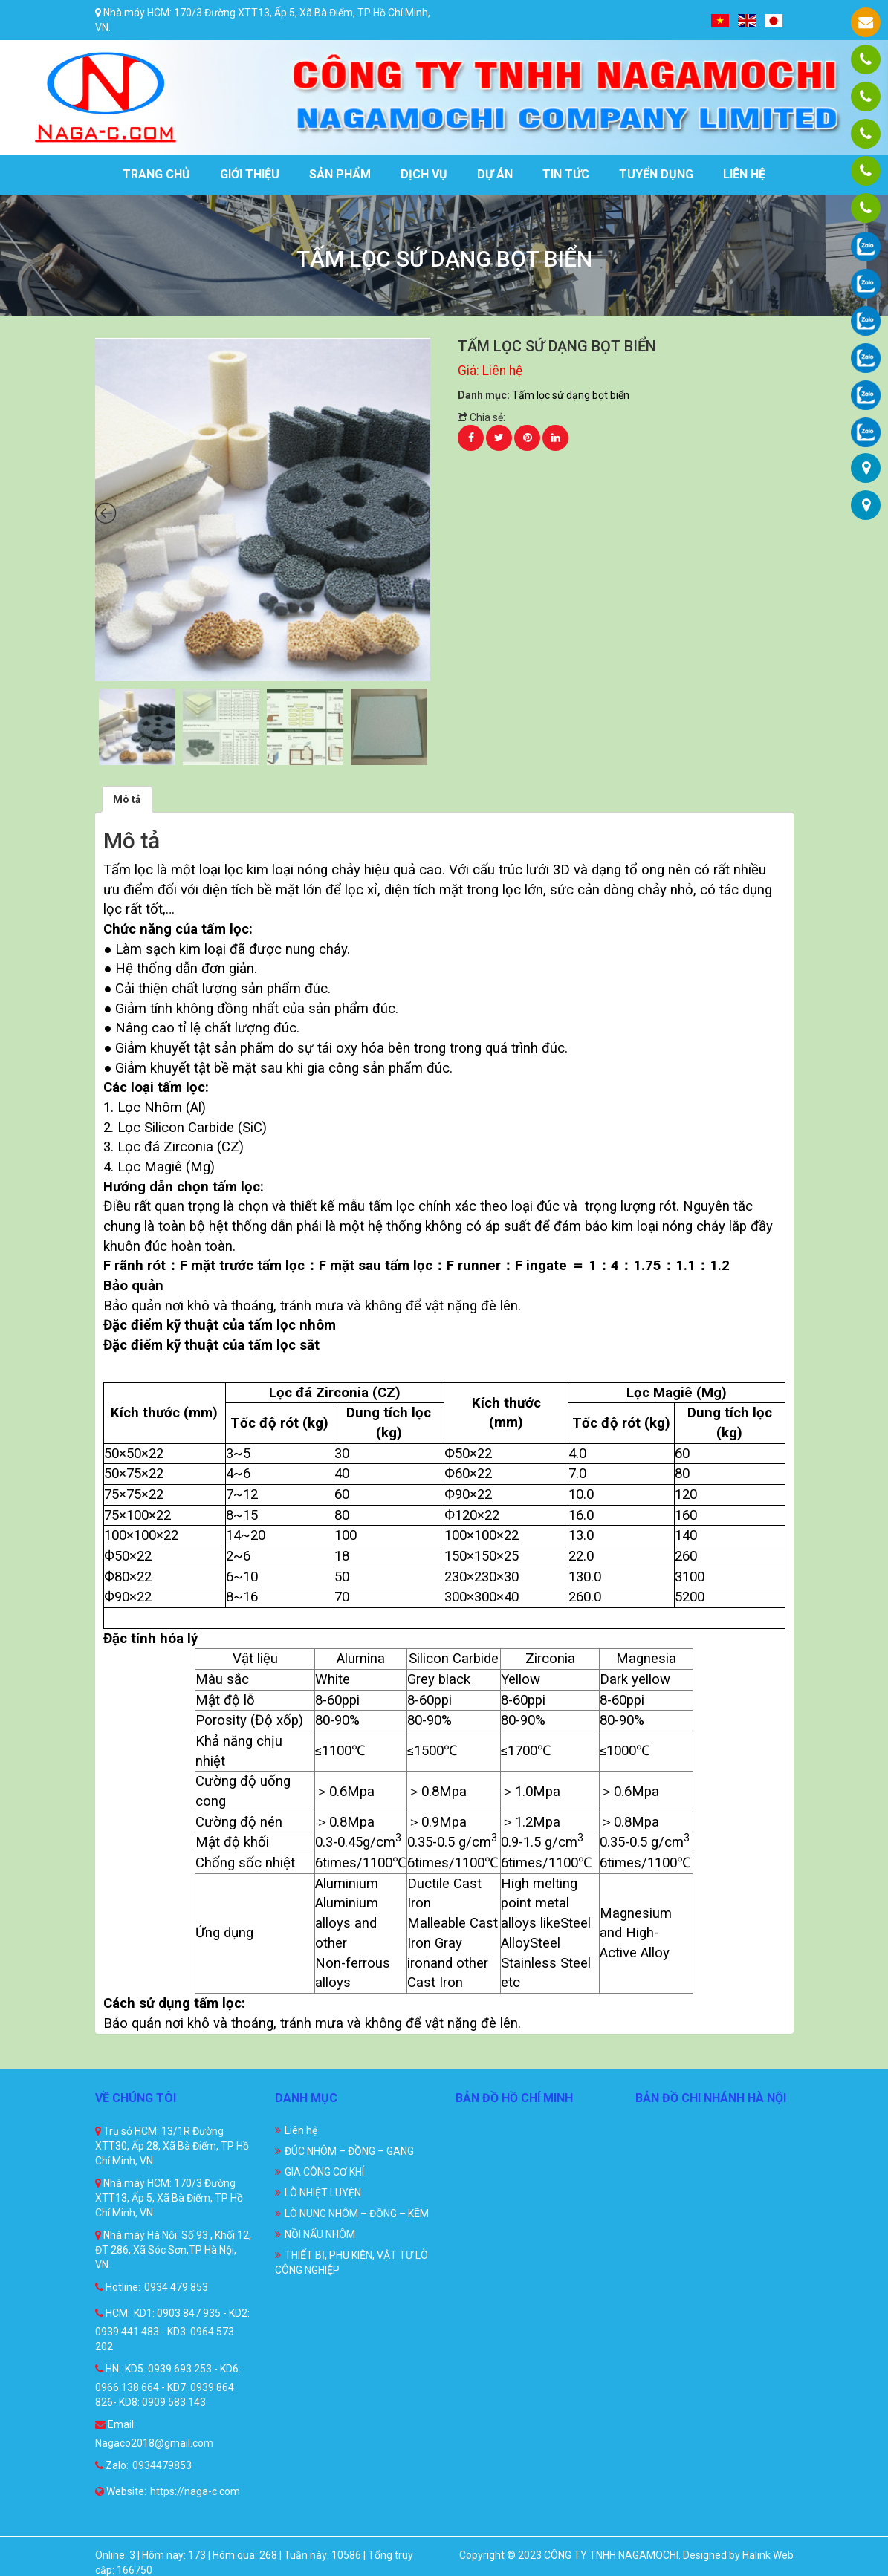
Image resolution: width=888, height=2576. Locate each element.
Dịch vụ (424, 174)
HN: (108, 2369)
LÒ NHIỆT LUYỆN (323, 2193)
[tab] (127, 799)
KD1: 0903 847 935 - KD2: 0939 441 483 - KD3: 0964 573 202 (172, 2329)
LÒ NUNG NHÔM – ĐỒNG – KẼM (357, 2213)
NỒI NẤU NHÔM (320, 2234)
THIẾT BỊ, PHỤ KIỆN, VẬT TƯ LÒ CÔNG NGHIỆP (351, 2262)
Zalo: (112, 2465)
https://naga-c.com (195, 2491)
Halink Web (768, 2555)
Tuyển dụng (656, 174)
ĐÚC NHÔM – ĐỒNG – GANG (349, 2151)
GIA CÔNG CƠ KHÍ (324, 2172)
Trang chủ (156, 174)
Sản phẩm (340, 174)
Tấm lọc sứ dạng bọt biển (570, 395)
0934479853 (162, 2465)
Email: (115, 2424)
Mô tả (127, 799)
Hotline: (117, 2287)
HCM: (112, 2313)
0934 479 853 (176, 2287)
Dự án (495, 174)
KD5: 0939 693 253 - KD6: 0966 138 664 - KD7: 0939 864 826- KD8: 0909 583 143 (168, 2385)
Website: (120, 2491)
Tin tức (565, 174)
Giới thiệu (249, 174)
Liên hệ (744, 174)
